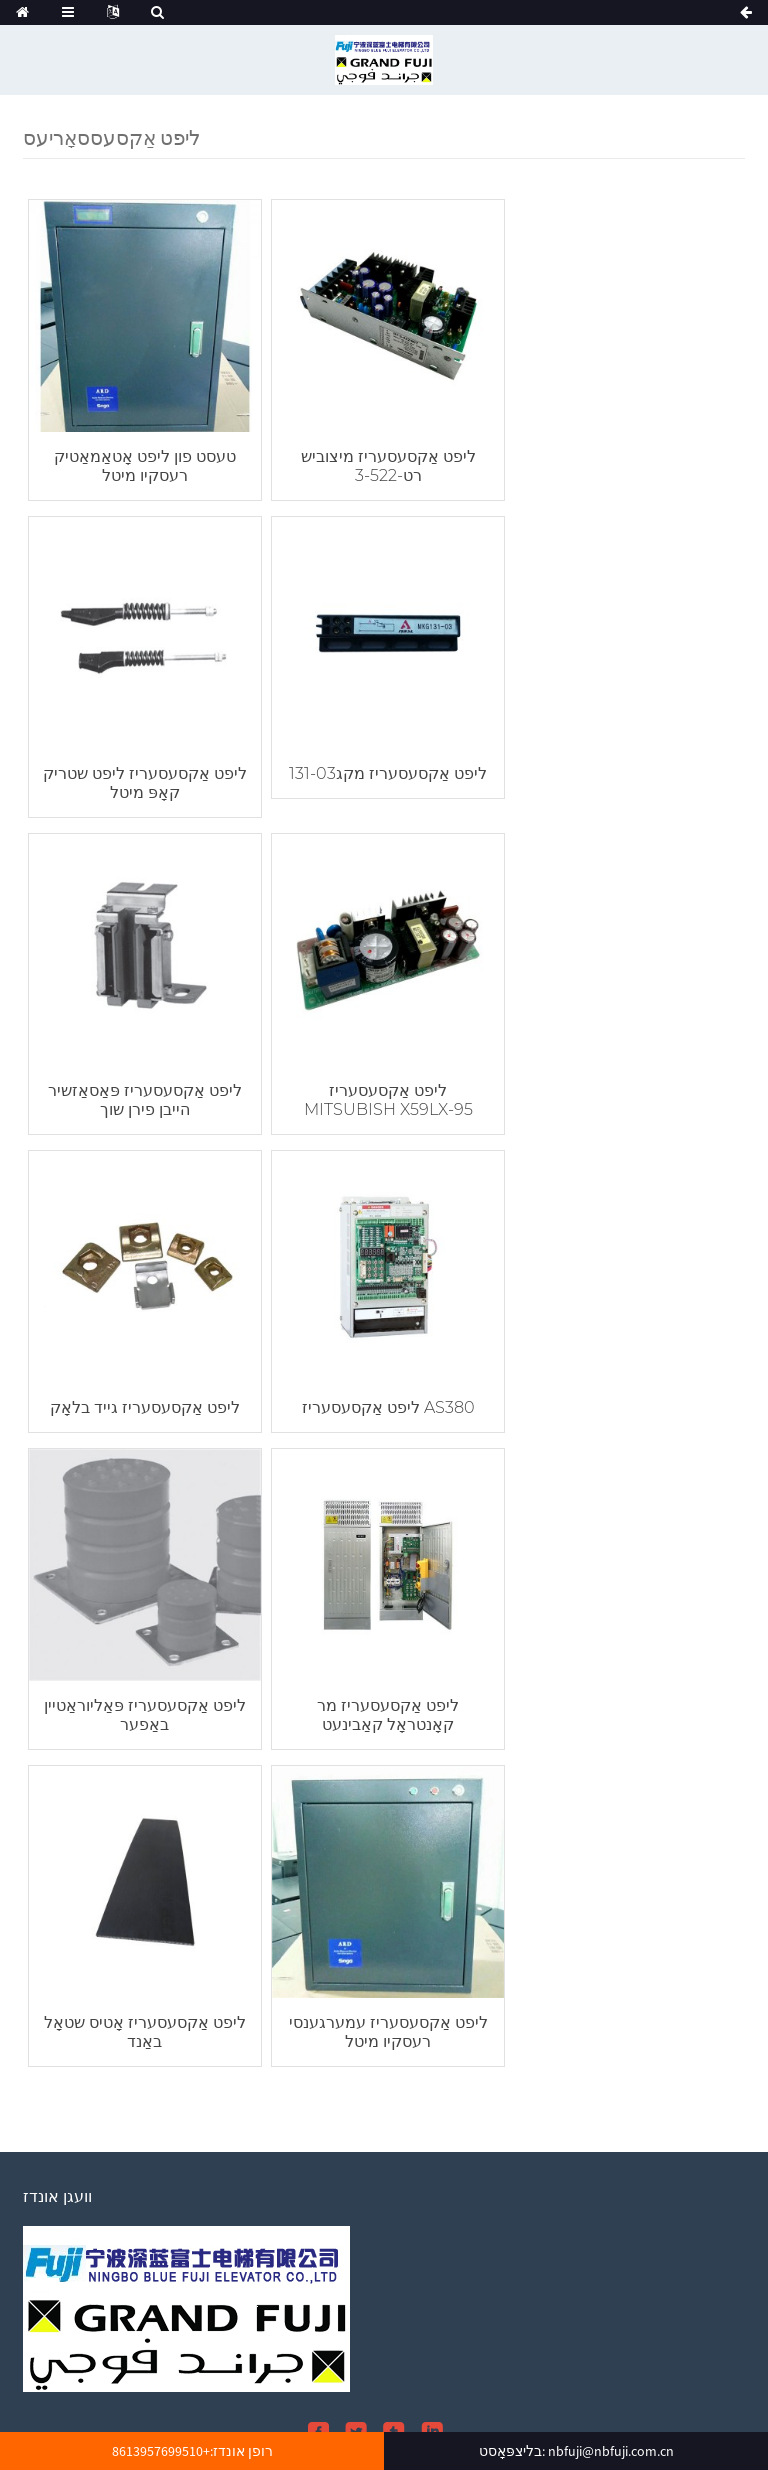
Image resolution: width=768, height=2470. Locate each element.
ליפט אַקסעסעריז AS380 (383, 1082)
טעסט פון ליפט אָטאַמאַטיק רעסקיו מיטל (143, 463)
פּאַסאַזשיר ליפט (290, 2415)
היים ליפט (207, 2415)
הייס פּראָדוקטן (398, 2385)
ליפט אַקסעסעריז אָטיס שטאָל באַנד (384, 1406)
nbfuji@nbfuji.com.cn (170, 2066)
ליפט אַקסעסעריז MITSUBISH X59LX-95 (624, 777)
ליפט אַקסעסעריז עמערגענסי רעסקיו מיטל (624, 1406)
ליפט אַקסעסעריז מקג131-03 (143, 767)
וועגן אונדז (388, 2355)
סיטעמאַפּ (318, 2385)
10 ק (158, 2415)
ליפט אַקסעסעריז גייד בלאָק (143, 1082)
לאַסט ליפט (103, 2415)
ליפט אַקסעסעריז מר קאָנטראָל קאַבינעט (143, 1406)
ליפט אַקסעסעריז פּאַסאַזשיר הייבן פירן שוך (384, 777)
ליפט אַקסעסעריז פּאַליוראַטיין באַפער (625, 1092)
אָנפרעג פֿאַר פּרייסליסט (104, 2219)
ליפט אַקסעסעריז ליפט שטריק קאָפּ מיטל (625, 463)
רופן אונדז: (192, 2451)
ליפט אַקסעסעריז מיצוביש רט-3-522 (383, 463)
